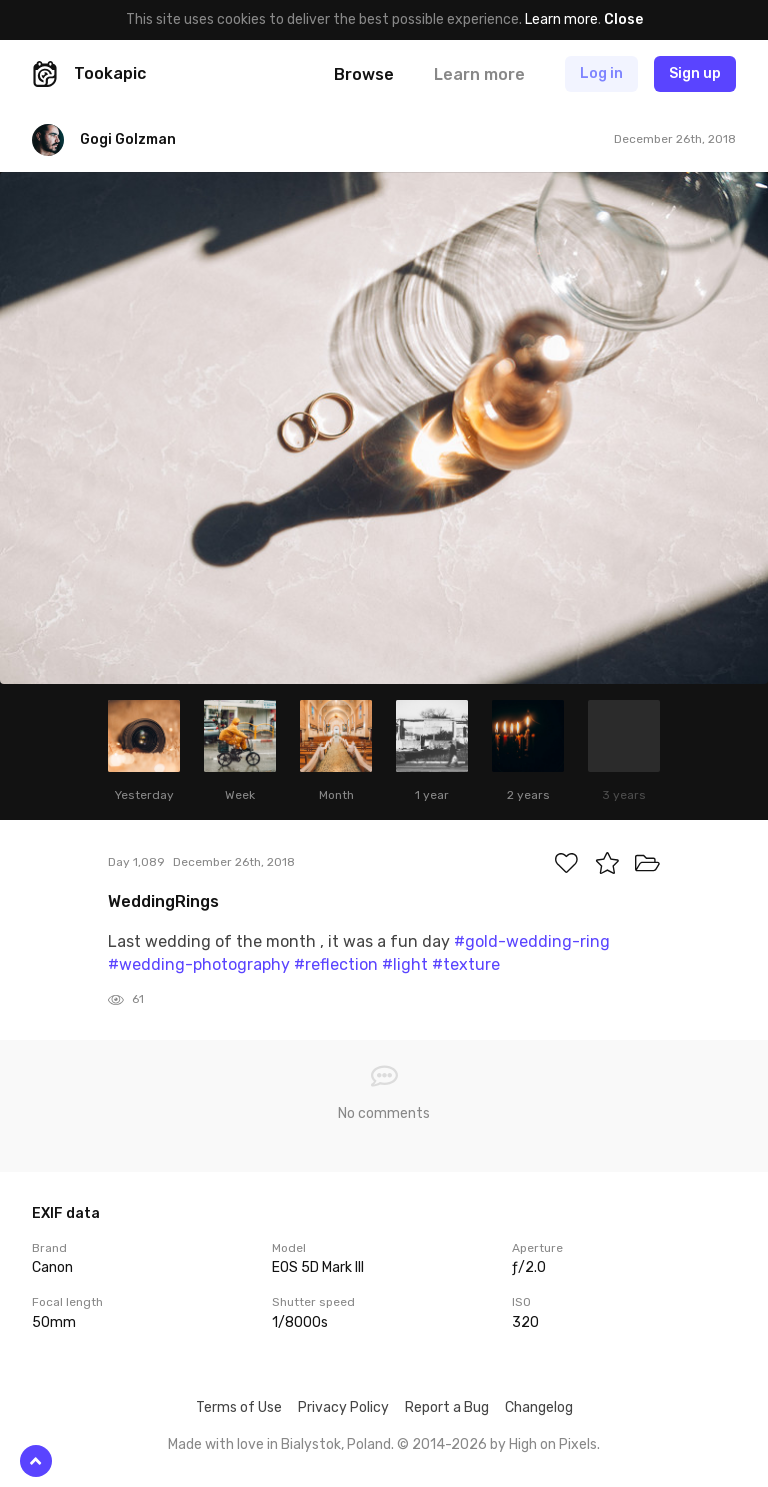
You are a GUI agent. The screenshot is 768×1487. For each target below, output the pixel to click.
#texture (466, 964)
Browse (364, 74)
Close (623, 19)
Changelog (539, 1407)
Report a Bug (447, 1407)
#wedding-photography (199, 964)
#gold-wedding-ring (532, 941)
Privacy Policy (343, 1407)
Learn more (561, 19)
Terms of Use (239, 1407)
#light (405, 964)
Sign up (695, 73)
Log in (601, 73)
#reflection (336, 964)
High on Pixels (553, 1444)
